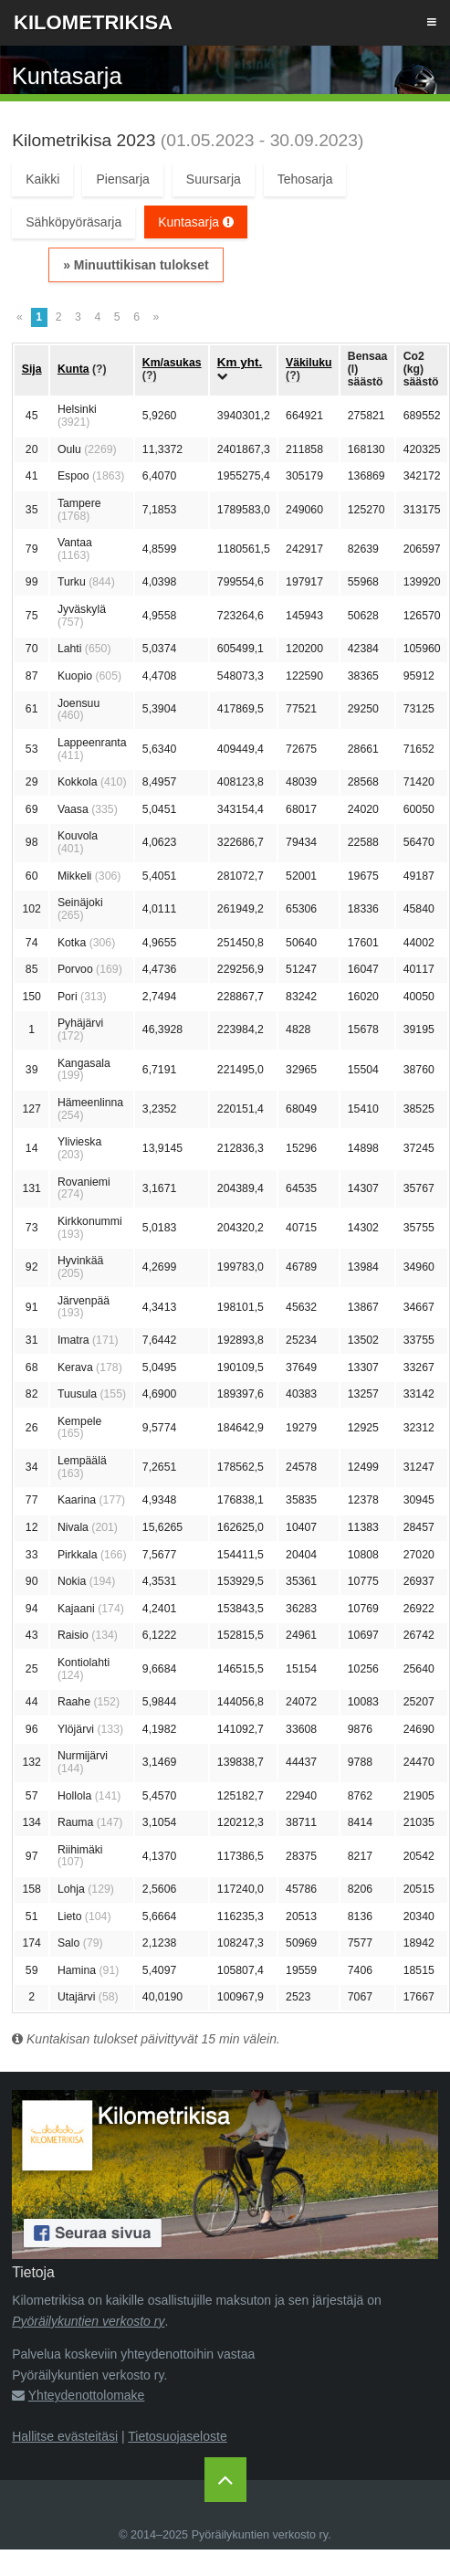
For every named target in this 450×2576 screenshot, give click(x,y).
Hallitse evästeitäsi (65, 2436)
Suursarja (213, 179)
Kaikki (42, 179)
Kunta (73, 369)
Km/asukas (172, 362)
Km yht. (239, 362)
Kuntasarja (196, 222)
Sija (32, 369)
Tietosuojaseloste (177, 2436)
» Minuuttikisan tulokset (135, 265)
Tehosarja (305, 179)
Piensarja (122, 179)
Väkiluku (308, 362)
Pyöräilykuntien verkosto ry (88, 2321)
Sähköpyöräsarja (73, 222)
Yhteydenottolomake (86, 2395)
